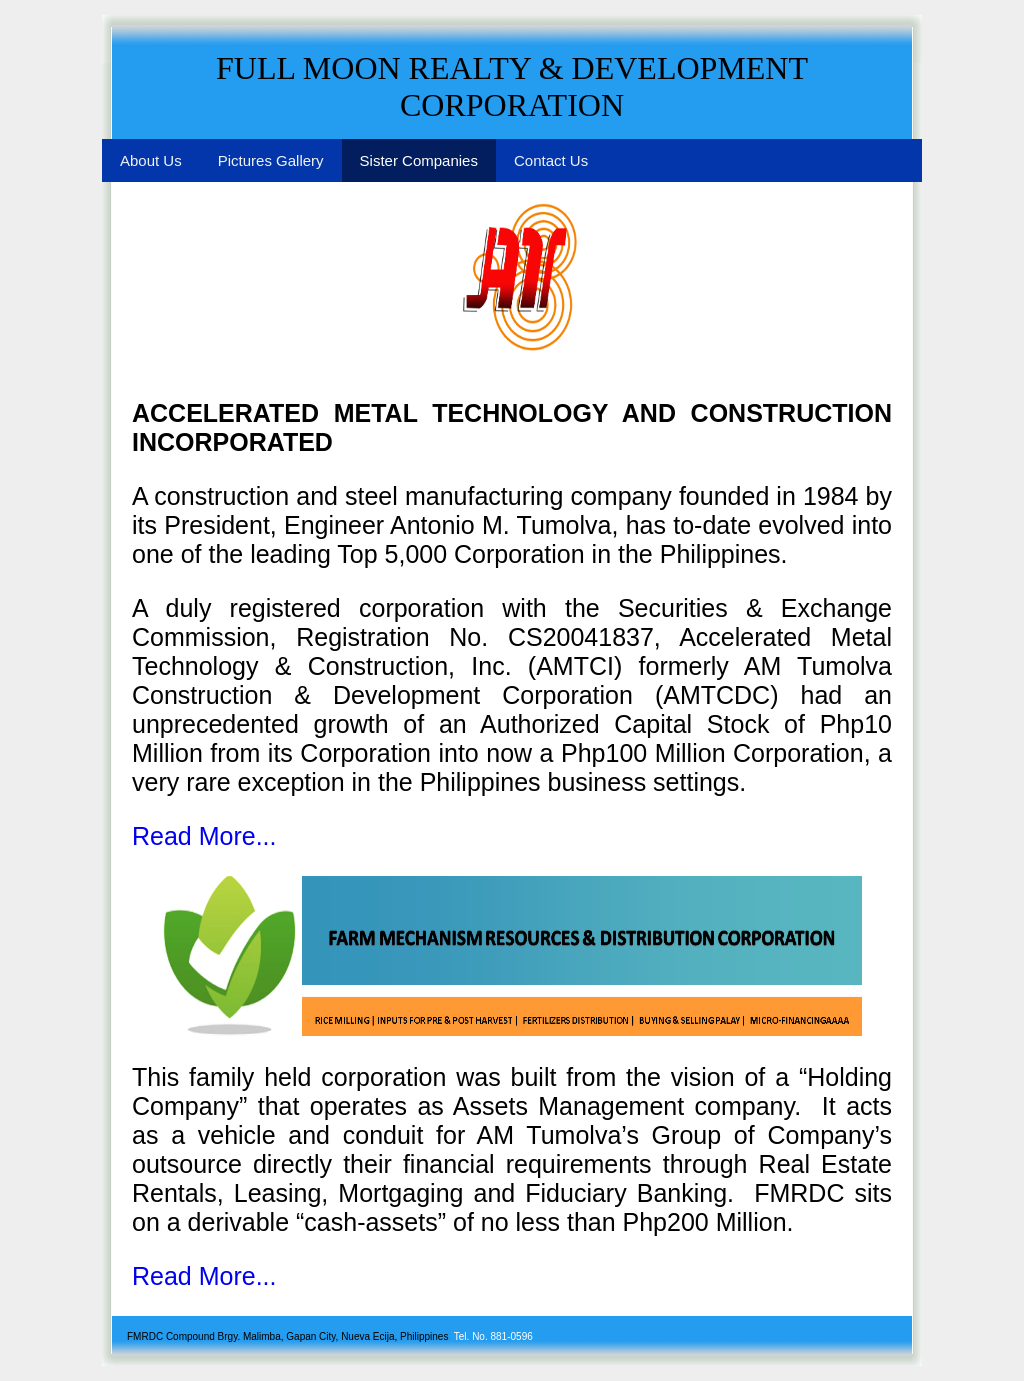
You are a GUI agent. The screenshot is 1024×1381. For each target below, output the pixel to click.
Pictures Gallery (271, 160)
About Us (151, 160)
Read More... (204, 836)
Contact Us (551, 160)
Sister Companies (419, 160)
